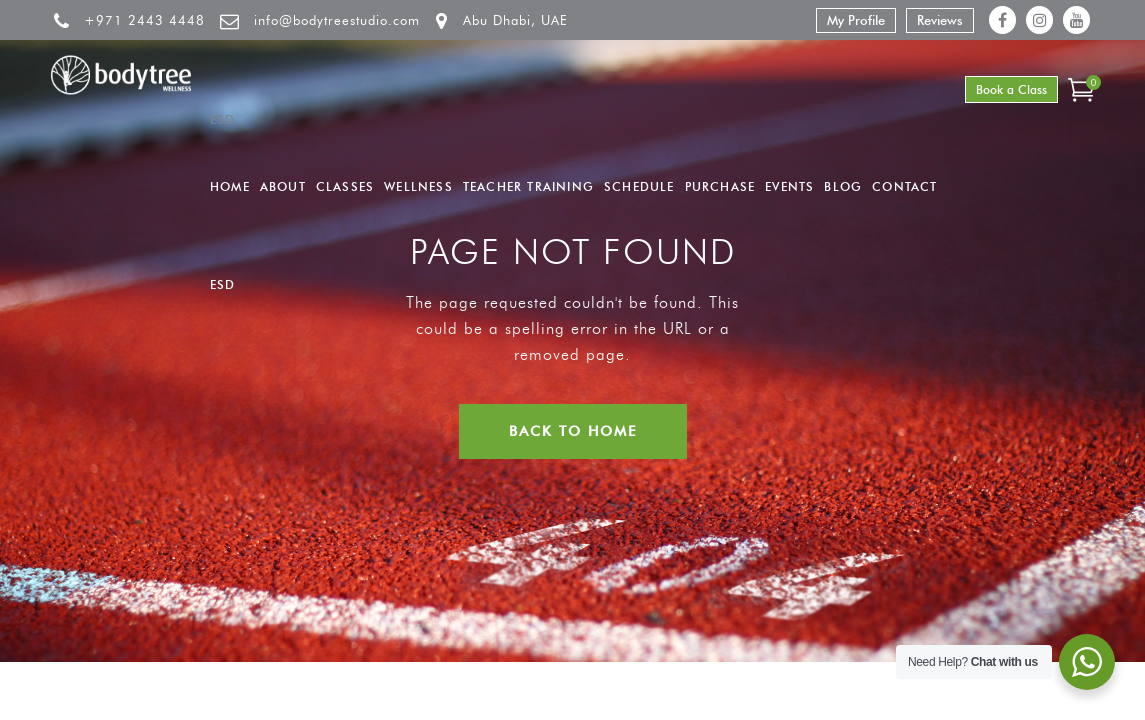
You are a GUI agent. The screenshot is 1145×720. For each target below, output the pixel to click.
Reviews (940, 20)
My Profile (856, 20)
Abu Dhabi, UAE (515, 20)
